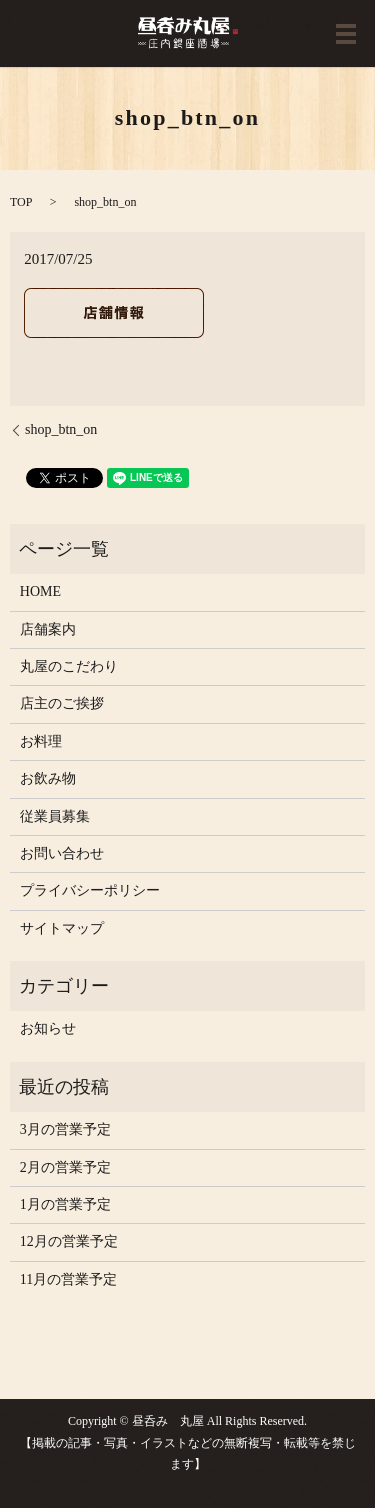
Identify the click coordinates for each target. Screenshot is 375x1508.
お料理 (41, 741)
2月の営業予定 (65, 1167)
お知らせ (48, 1028)
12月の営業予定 (69, 1241)
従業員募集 (55, 816)
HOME (40, 591)
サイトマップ (62, 928)
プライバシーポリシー (90, 890)
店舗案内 (48, 629)
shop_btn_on (61, 429)
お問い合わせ (62, 853)
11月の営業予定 (68, 1279)
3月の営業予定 (65, 1129)
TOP (21, 202)
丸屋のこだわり (69, 666)
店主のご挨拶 (62, 703)
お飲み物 (48, 778)
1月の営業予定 (65, 1204)
